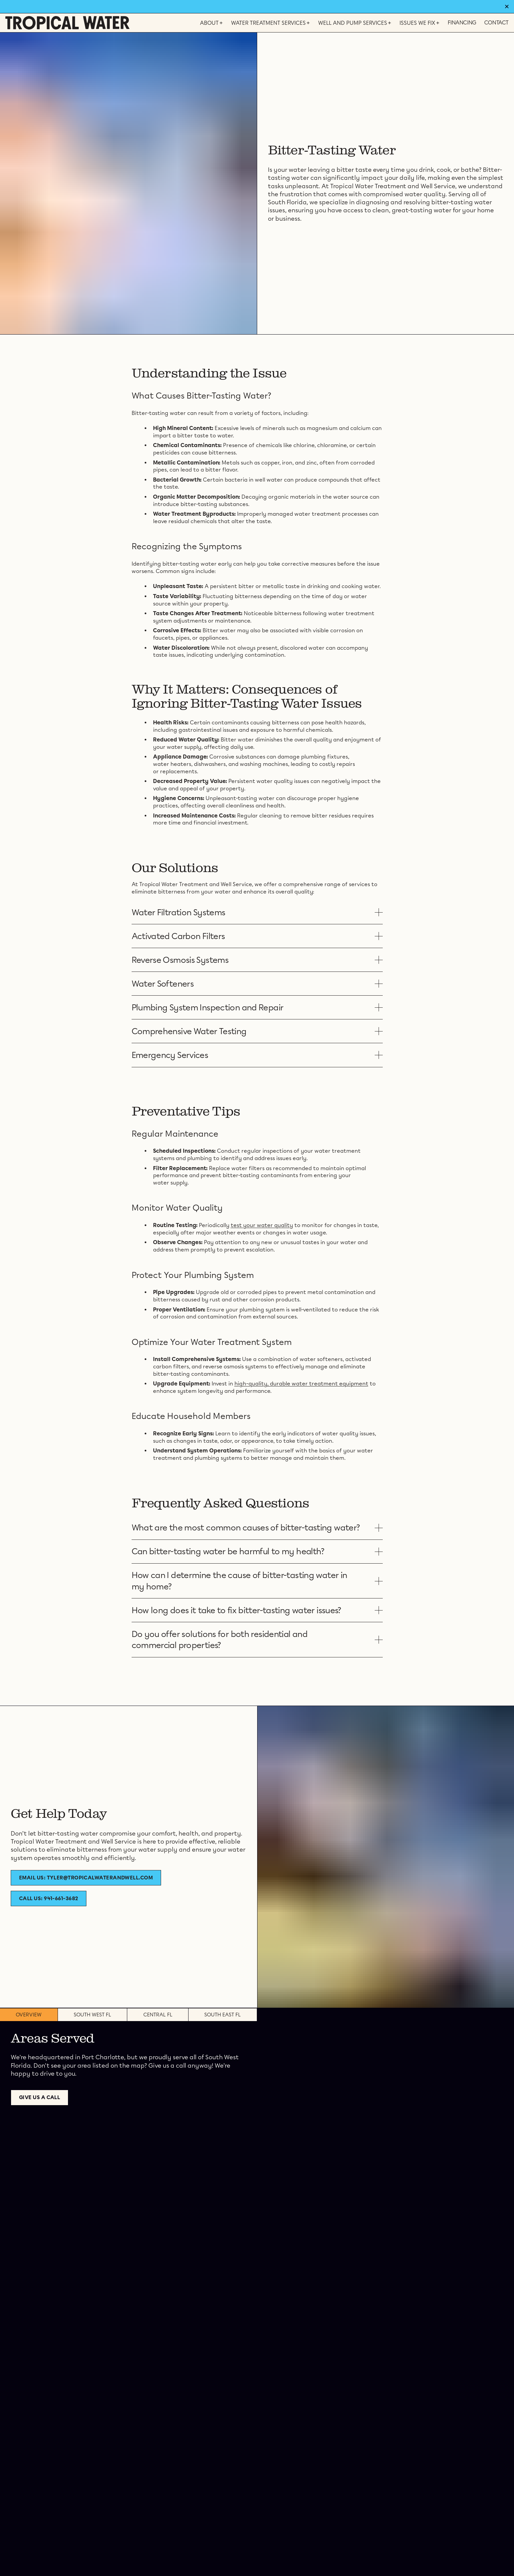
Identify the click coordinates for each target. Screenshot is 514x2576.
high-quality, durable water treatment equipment (301, 1383)
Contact (496, 22)
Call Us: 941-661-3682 (48, 1898)
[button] (257, 912)
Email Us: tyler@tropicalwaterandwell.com (86, 1878)
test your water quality (262, 1225)
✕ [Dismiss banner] (506, 6)
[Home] (67, 22)
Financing (462, 22)
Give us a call (39, 2097)
